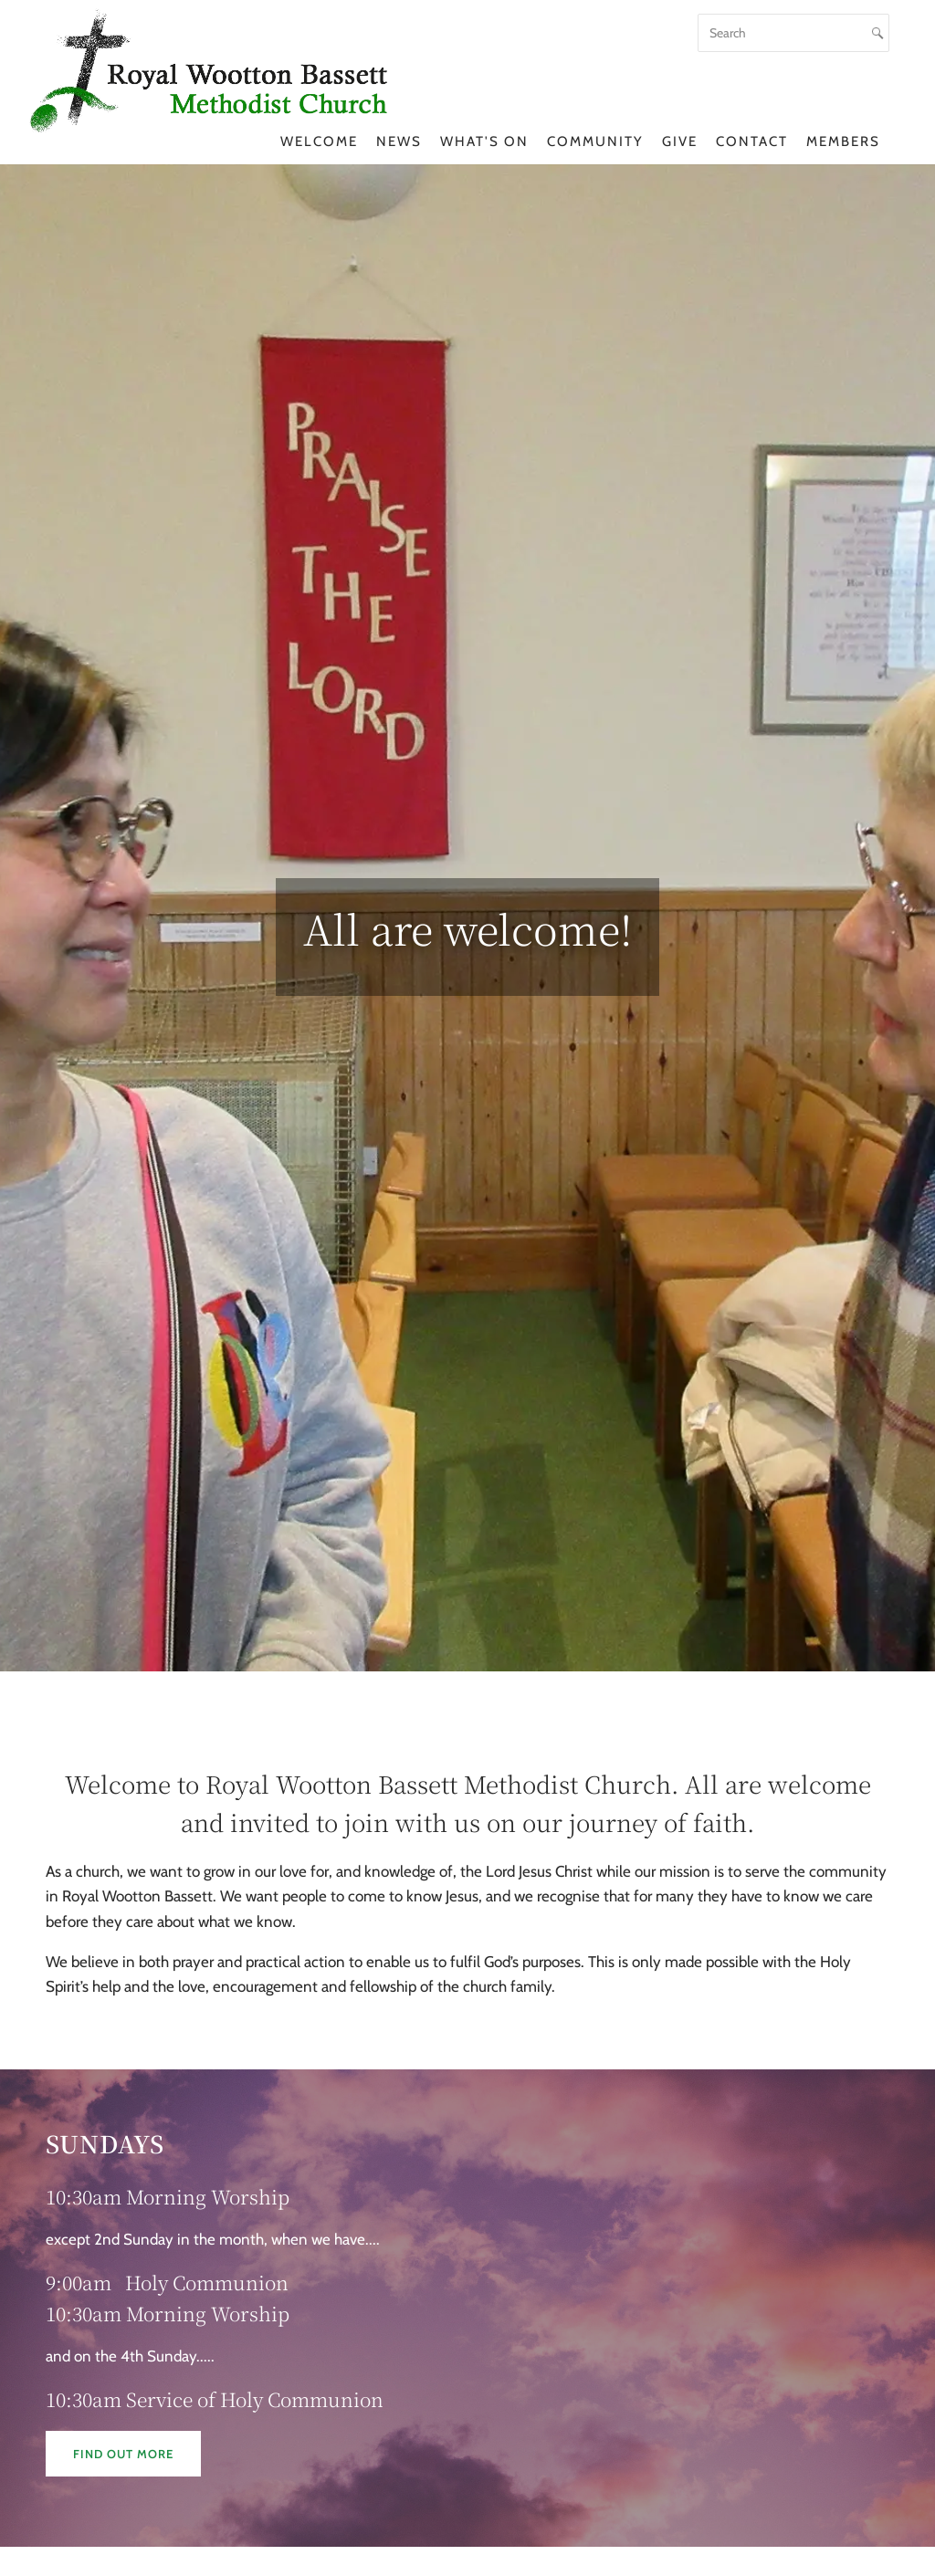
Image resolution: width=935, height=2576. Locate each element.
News (399, 141)
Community (595, 141)
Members (843, 141)
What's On (484, 141)
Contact (752, 141)
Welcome (319, 141)
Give (680, 141)
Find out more (123, 2453)
